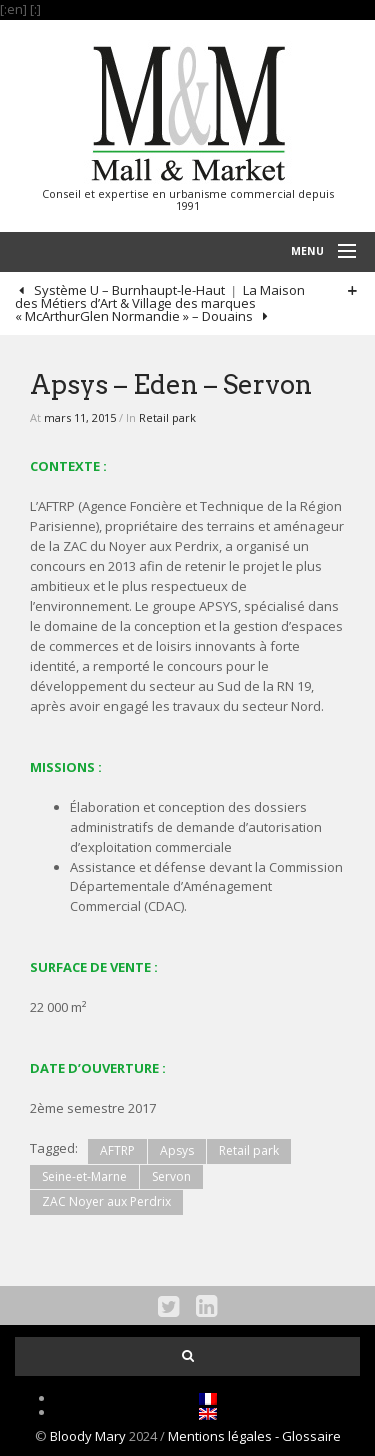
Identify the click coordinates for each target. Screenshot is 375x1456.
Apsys (177, 1150)
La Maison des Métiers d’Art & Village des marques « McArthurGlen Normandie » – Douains (160, 303)
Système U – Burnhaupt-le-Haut (128, 290)
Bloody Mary (88, 1436)
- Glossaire (308, 1436)
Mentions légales (221, 1436)
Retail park (167, 417)
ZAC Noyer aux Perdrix (106, 1201)
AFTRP (117, 1150)
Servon (171, 1176)
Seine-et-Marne (84, 1176)
